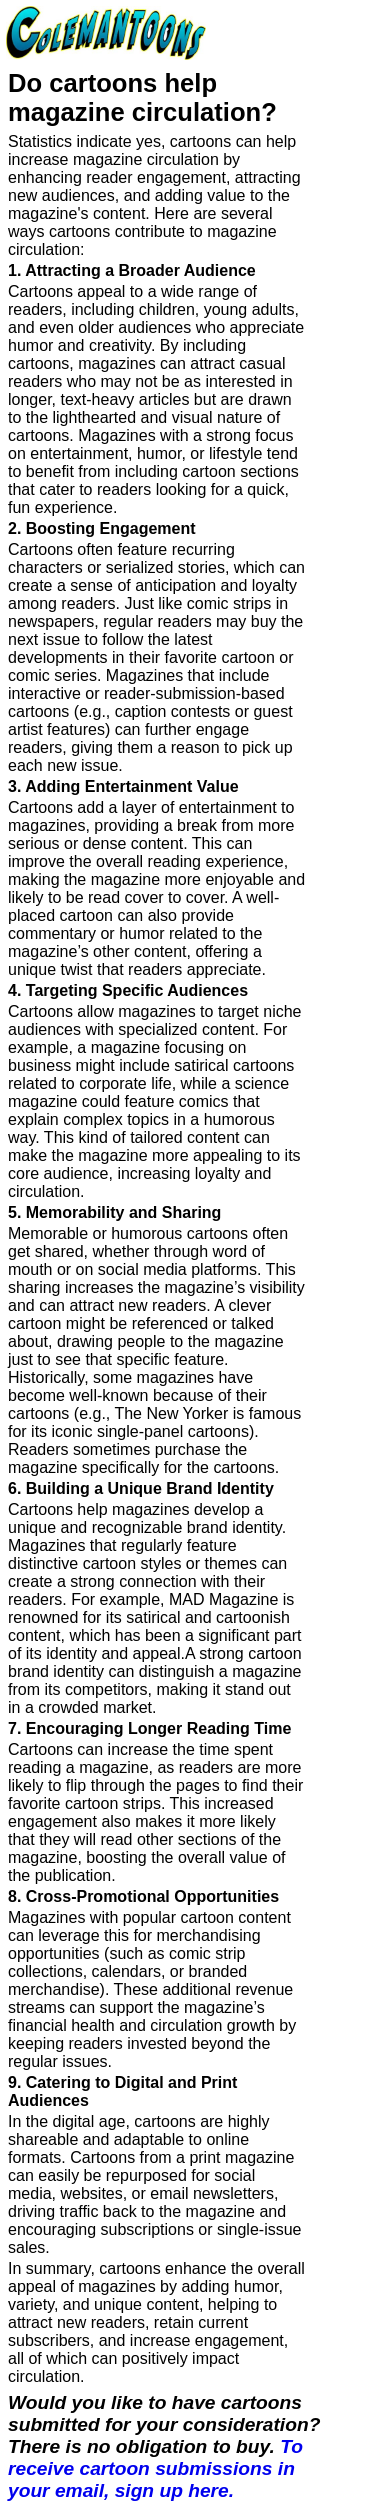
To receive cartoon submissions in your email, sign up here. (155, 2468)
